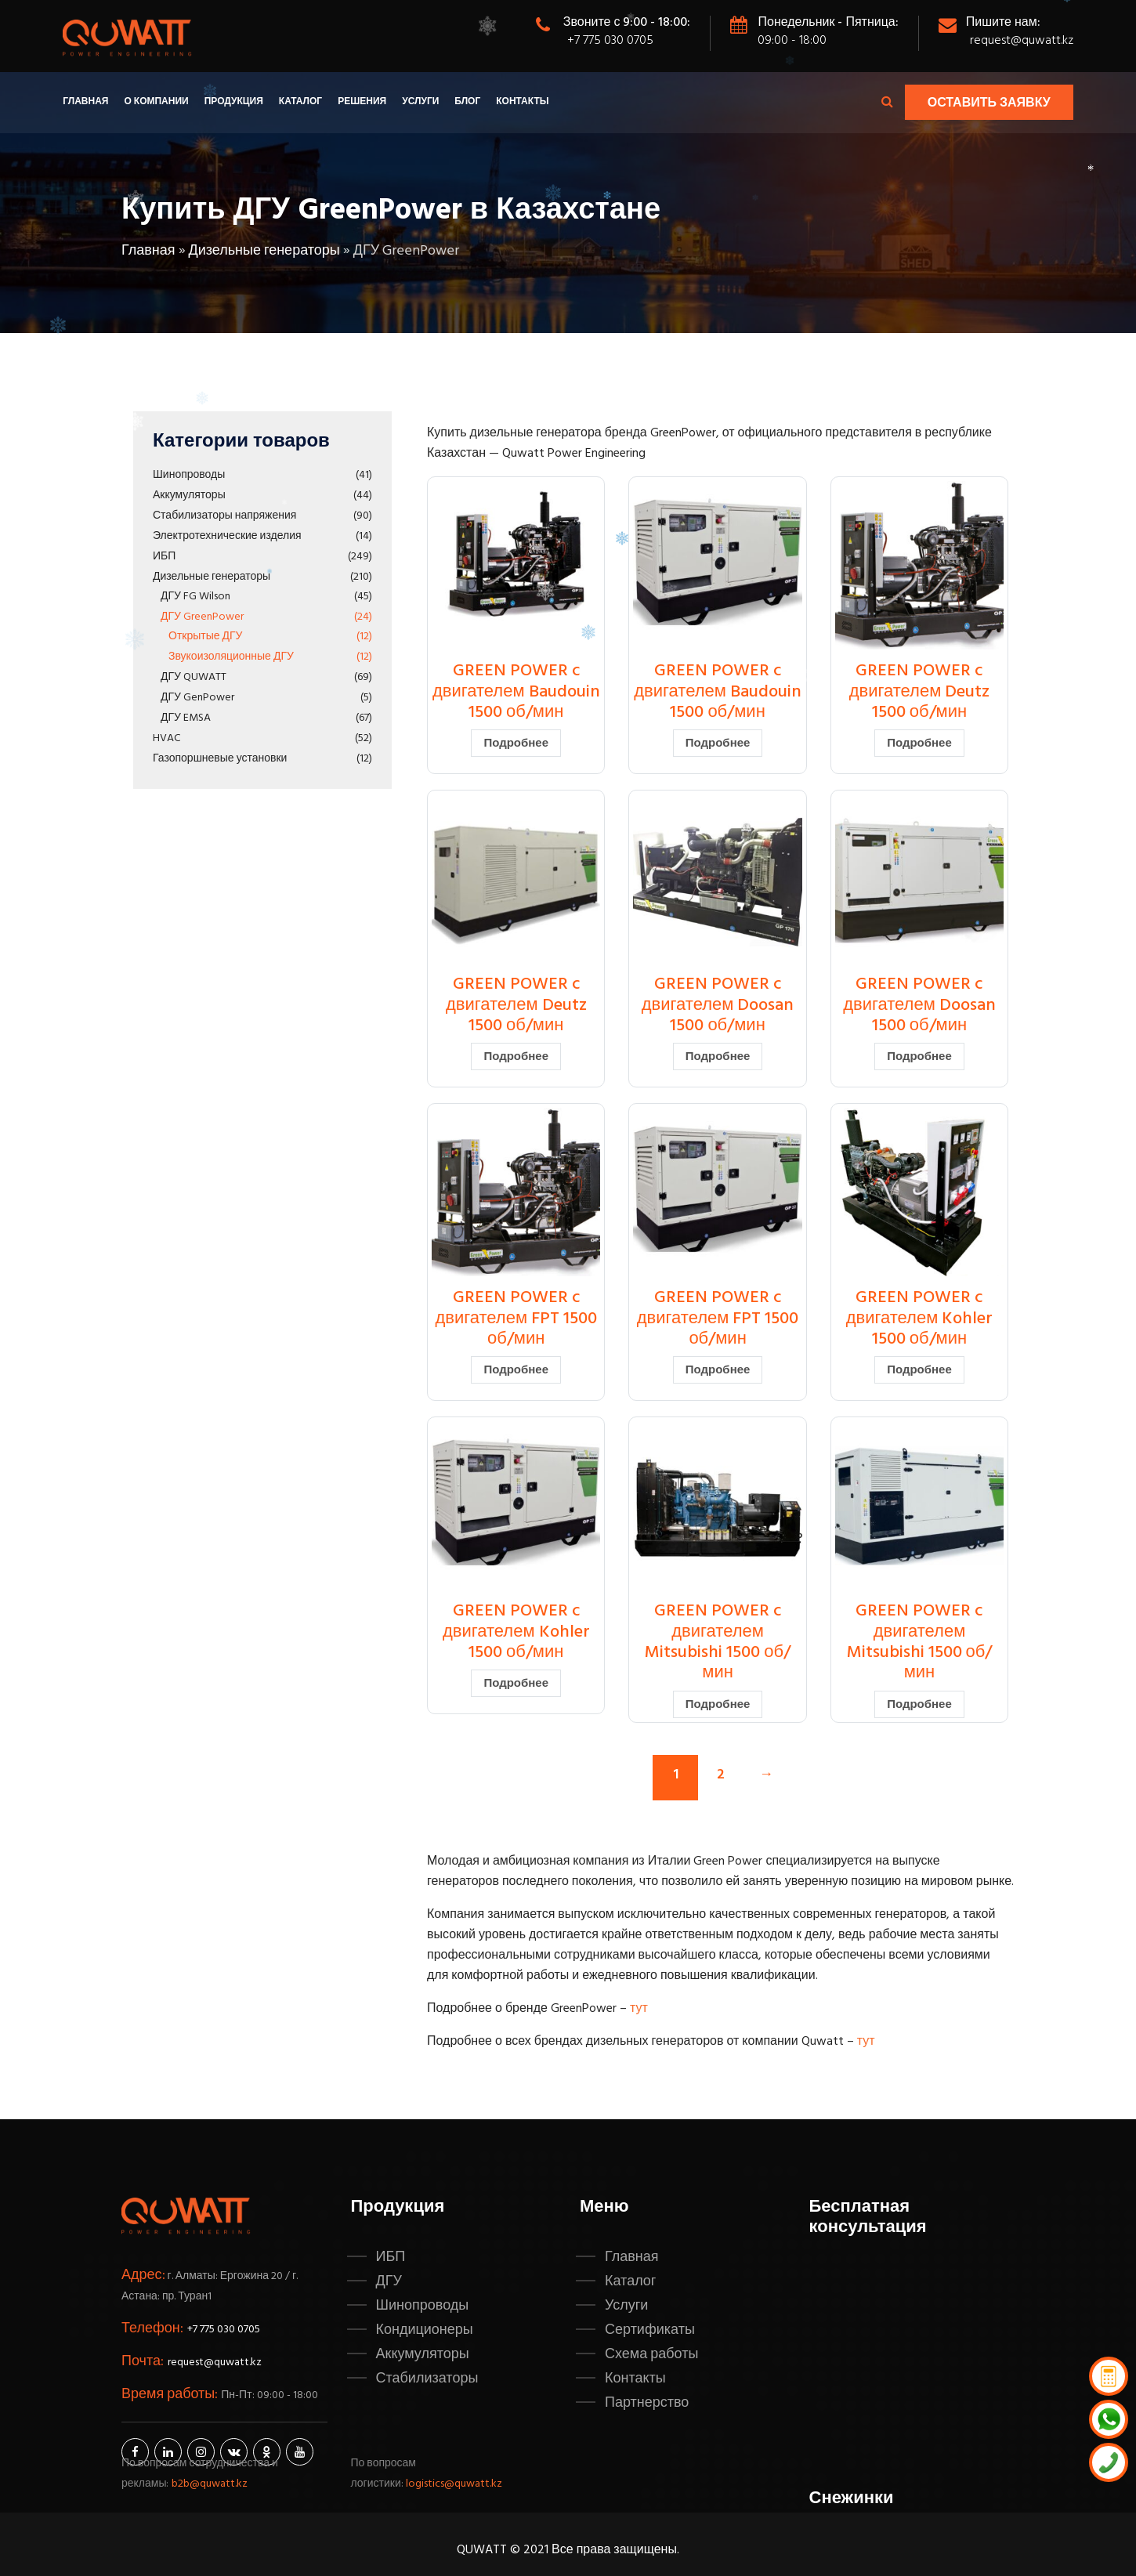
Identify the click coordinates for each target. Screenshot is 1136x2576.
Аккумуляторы (189, 496)
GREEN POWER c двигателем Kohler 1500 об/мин (919, 1318)
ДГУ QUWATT (193, 677)
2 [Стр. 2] (721, 1775)
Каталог (300, 102)
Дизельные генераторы (264, 251)
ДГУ (389, 2281)
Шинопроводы (189, 475)
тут (639, 2009)
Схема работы (651, 2354)
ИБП (164, 557)
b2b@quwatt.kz (211, 2484)
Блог (467, 102)
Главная (85, 102)
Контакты (522, 102)
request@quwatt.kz (1021, 41)
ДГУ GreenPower (202, 617)
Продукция (233, 102)
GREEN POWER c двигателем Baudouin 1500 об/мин (516, 691)
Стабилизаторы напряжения (224, 516)
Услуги (420, 102)
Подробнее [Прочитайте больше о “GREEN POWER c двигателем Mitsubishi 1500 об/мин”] (718, 1704)
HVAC (166, 738)
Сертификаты (650, 2330)
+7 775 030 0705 (610, 41)
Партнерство (647, 2403)
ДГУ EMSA (186, 718)
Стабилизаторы (427, 2379)
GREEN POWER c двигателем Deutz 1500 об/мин (919, 691)
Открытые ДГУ (205, 637)
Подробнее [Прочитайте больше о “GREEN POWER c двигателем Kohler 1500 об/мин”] (919, 1370)
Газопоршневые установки (220, 759)
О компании (156, 102)
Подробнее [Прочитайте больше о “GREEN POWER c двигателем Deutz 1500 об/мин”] (919, 743)
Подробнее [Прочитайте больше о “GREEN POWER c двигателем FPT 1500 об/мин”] (515, 1370)
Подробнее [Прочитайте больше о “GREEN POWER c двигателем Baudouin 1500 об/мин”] (515, 743)
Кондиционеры (424, 2330)
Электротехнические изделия (227, 536)
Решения (362, 102)
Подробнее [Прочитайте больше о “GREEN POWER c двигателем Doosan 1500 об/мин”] (718, 1056)
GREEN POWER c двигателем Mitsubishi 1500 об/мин (717, 1642)
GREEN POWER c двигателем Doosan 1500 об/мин (718, 1005)
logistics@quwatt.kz (454, 2484)
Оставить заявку (989, 103)
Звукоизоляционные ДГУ (231, 657)
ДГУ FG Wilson (195, 597)
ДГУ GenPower (197, 698)
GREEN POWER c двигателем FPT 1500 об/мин (516, 1318)
